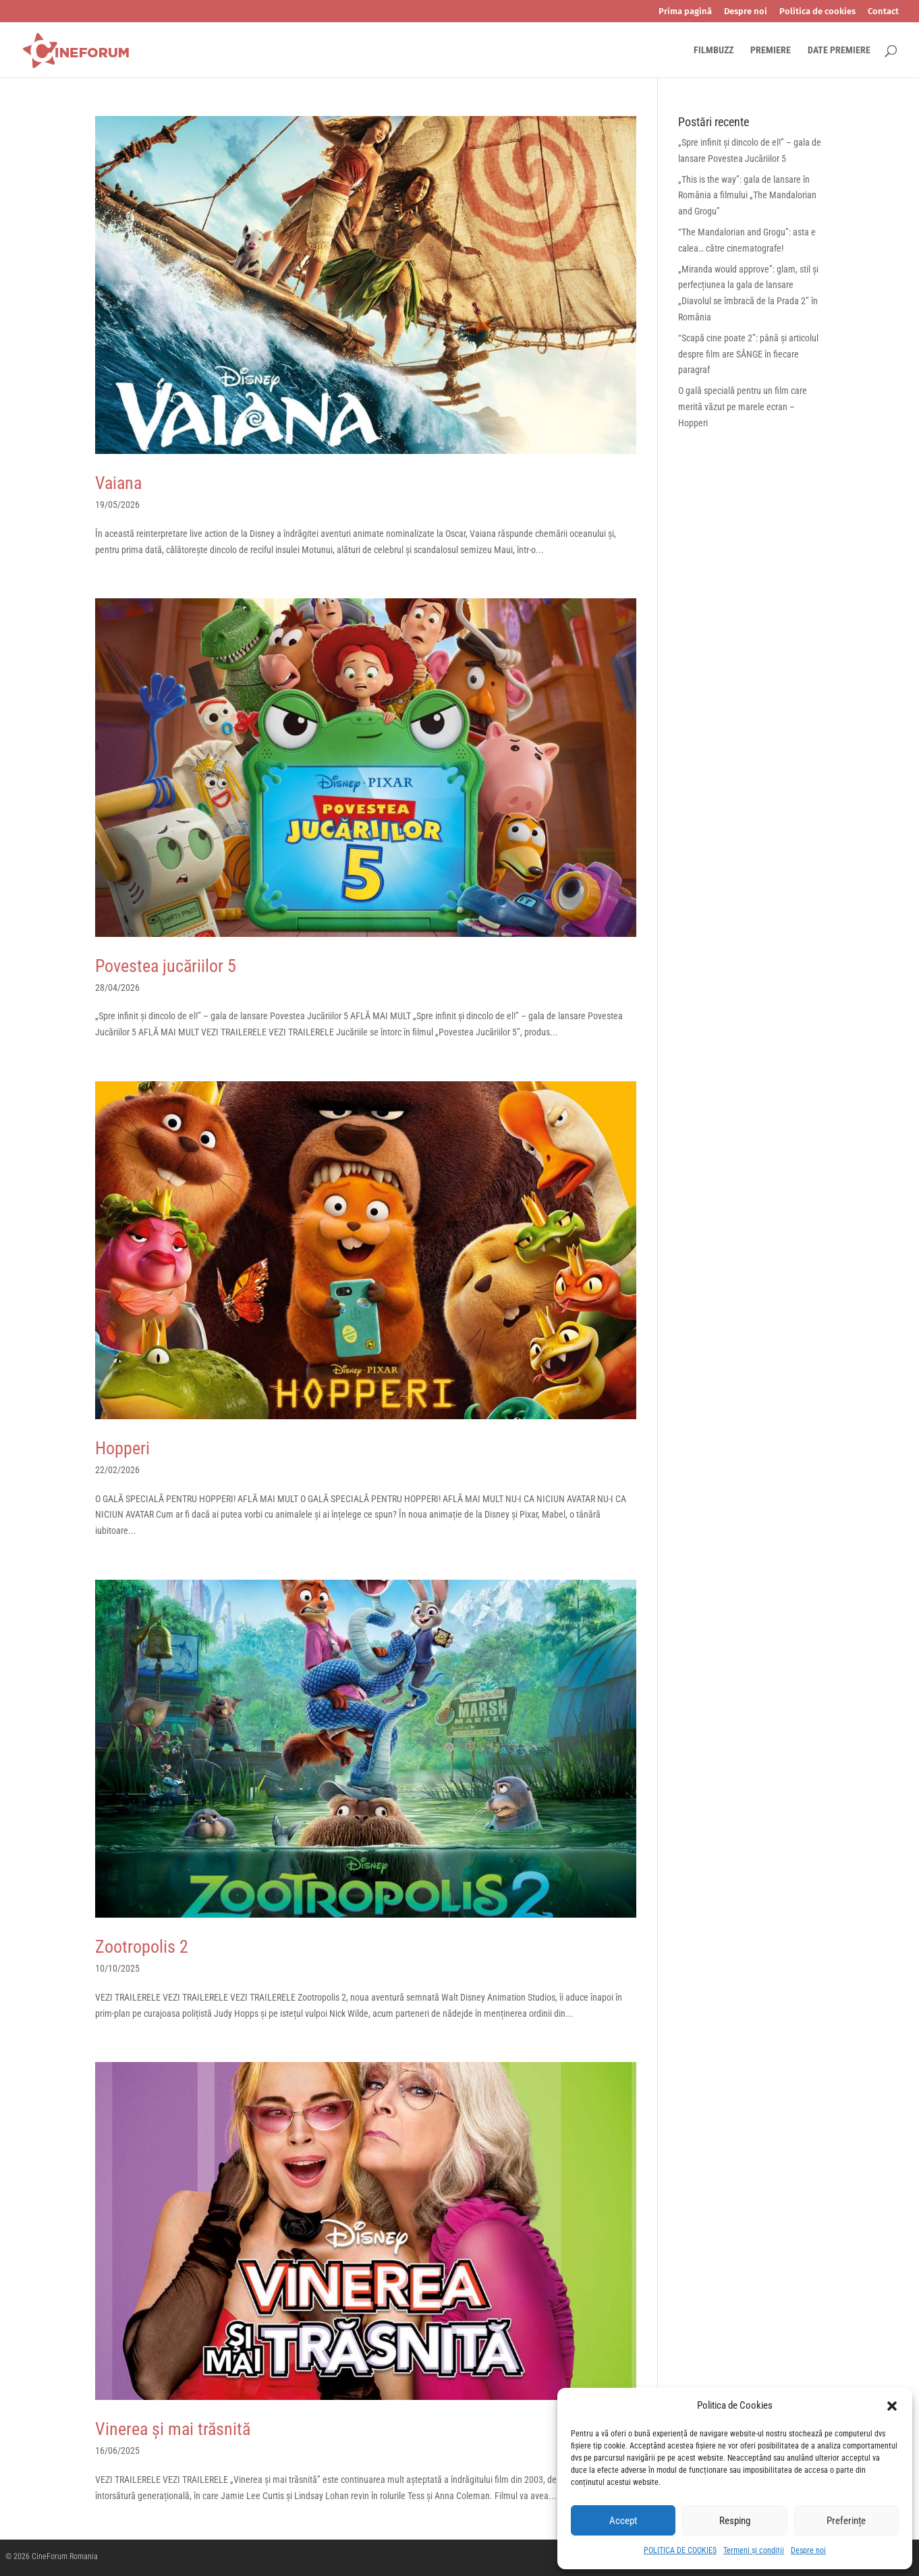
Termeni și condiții (753, 2550)
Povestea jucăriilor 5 (165, 966)
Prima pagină (685, 11)
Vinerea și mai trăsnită (172, 2429)
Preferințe (846, 2521)
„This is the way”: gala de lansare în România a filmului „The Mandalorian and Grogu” (747, 195)
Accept (623, 2521)
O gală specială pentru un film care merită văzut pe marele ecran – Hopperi (742, 406)
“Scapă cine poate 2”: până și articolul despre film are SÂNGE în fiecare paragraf (748, 354)
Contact (883, 11)
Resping (734, 2521)
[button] (892, 2406)
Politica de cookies (817, 11)
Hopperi (122, 1448)
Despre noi (808, 2550)
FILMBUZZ (713, 50)
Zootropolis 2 (141, 1947)
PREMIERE (770, 50)
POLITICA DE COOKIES (680, 2550)
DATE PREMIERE (839, 50)
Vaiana (118, 483)
